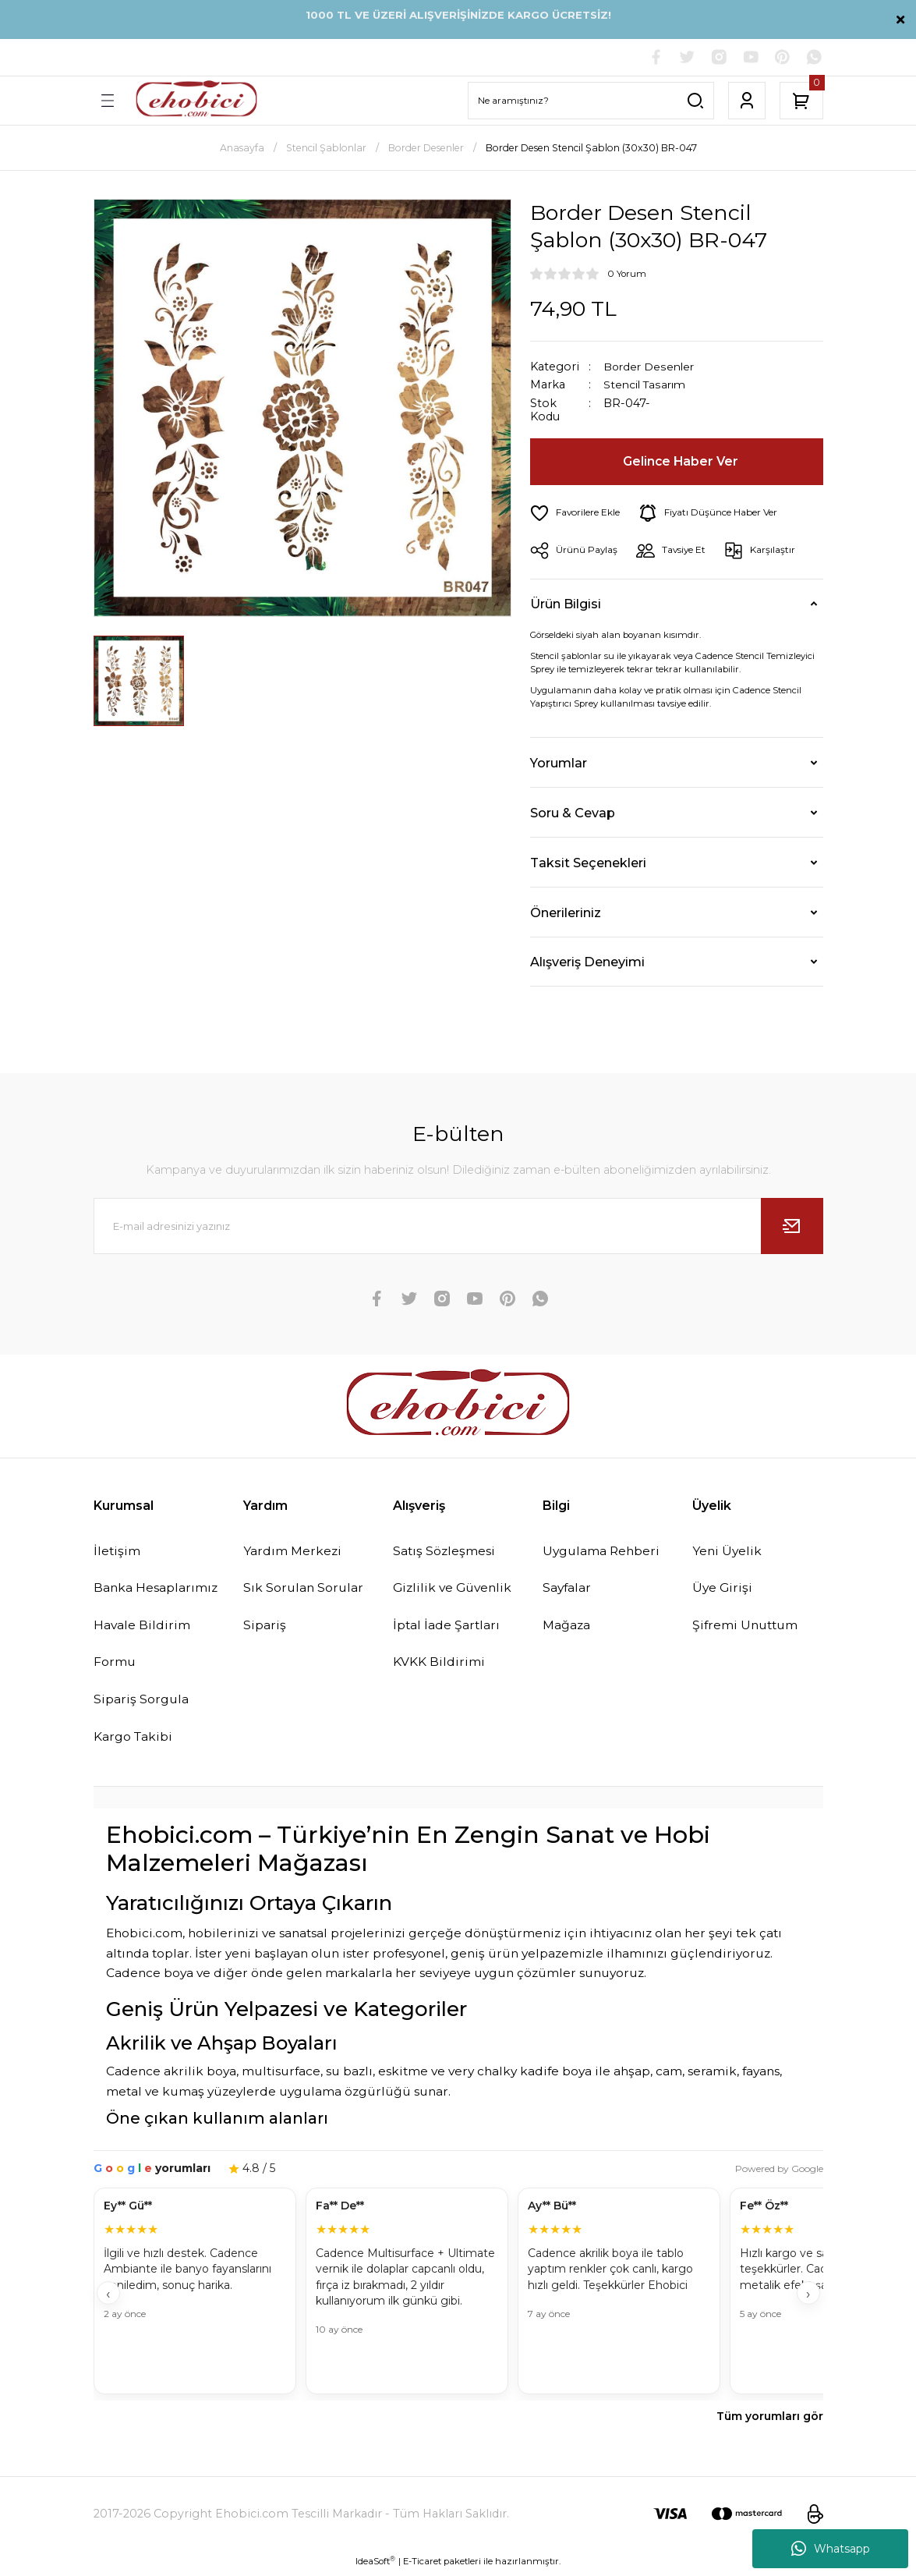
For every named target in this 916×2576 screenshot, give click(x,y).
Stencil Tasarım (647, 386)
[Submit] (792, 1227)
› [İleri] (808, 2297)
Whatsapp (830, 2548)
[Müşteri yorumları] (458, 2296)
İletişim (118, 1552)
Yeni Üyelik (728, 1552)
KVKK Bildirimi (439, 1664)
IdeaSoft (375, 2565)
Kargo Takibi (135, 1740)
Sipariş (265, 1627)
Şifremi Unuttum (748, 1627)
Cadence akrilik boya (171, 2075)
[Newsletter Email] (458, 1227)
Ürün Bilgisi (565, 604)
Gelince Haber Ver (681, 462)
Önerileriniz (565, 913)
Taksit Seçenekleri (588, 863)
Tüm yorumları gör (769, 2420)
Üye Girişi (723, 1589)
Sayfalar (569, 1589)
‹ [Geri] (108, 2297)
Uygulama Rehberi (604, 1552)
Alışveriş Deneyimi (587, 962)
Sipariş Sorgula (143, 1702)
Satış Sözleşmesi (446, 1552)
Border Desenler (650, 367)
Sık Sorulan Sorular (305, 1589)
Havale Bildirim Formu (143, 1645)
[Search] (591, 101)
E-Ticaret (422, 2565)
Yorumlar (558, 763)
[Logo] (196, 101)
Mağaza (568, 1627)
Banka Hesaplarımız (159, 1589)
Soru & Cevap (572, 813)
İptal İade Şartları (448, 1627)
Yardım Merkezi (294, 1552)
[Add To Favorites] (577, 514)
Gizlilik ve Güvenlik (455, 1589)
